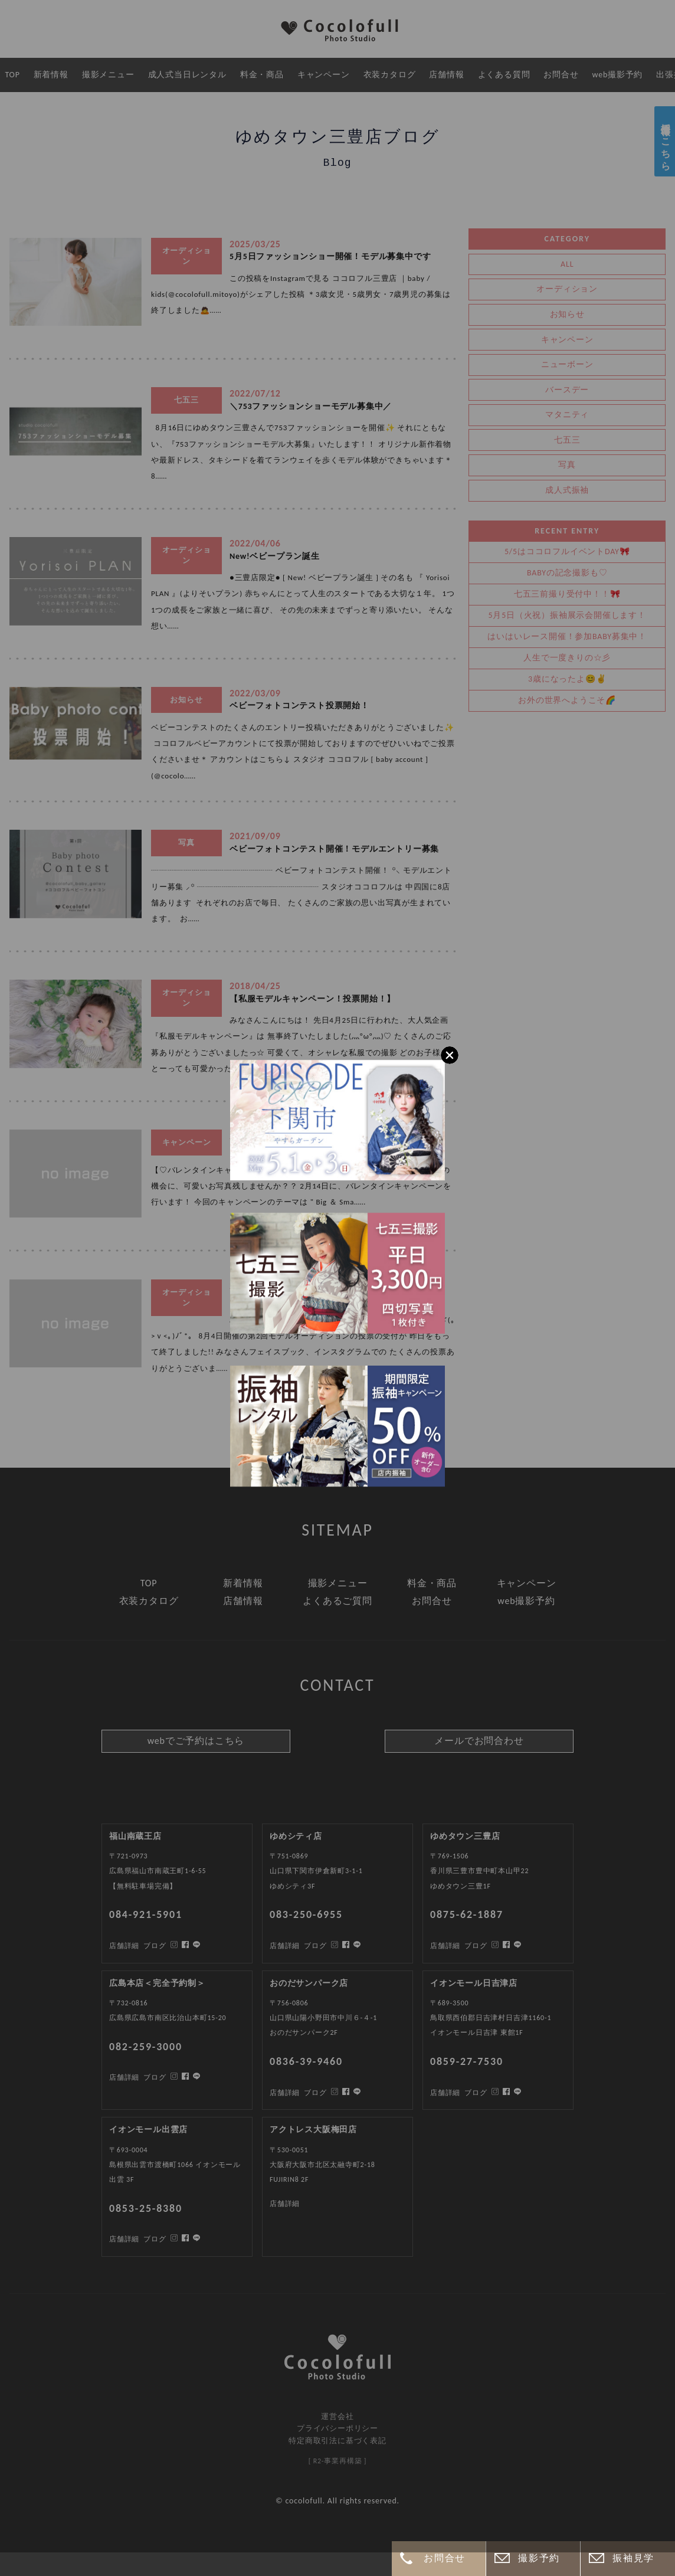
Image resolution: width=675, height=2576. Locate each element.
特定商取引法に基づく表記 (337, 2440)
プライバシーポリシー (337, 2428)
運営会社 (337, 2416)
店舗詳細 (124, 2239)
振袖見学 (633, 2558)
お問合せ (444, 2558)
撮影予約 (538, 2558)
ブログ (154, 2239)
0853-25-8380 (145, 2208)
